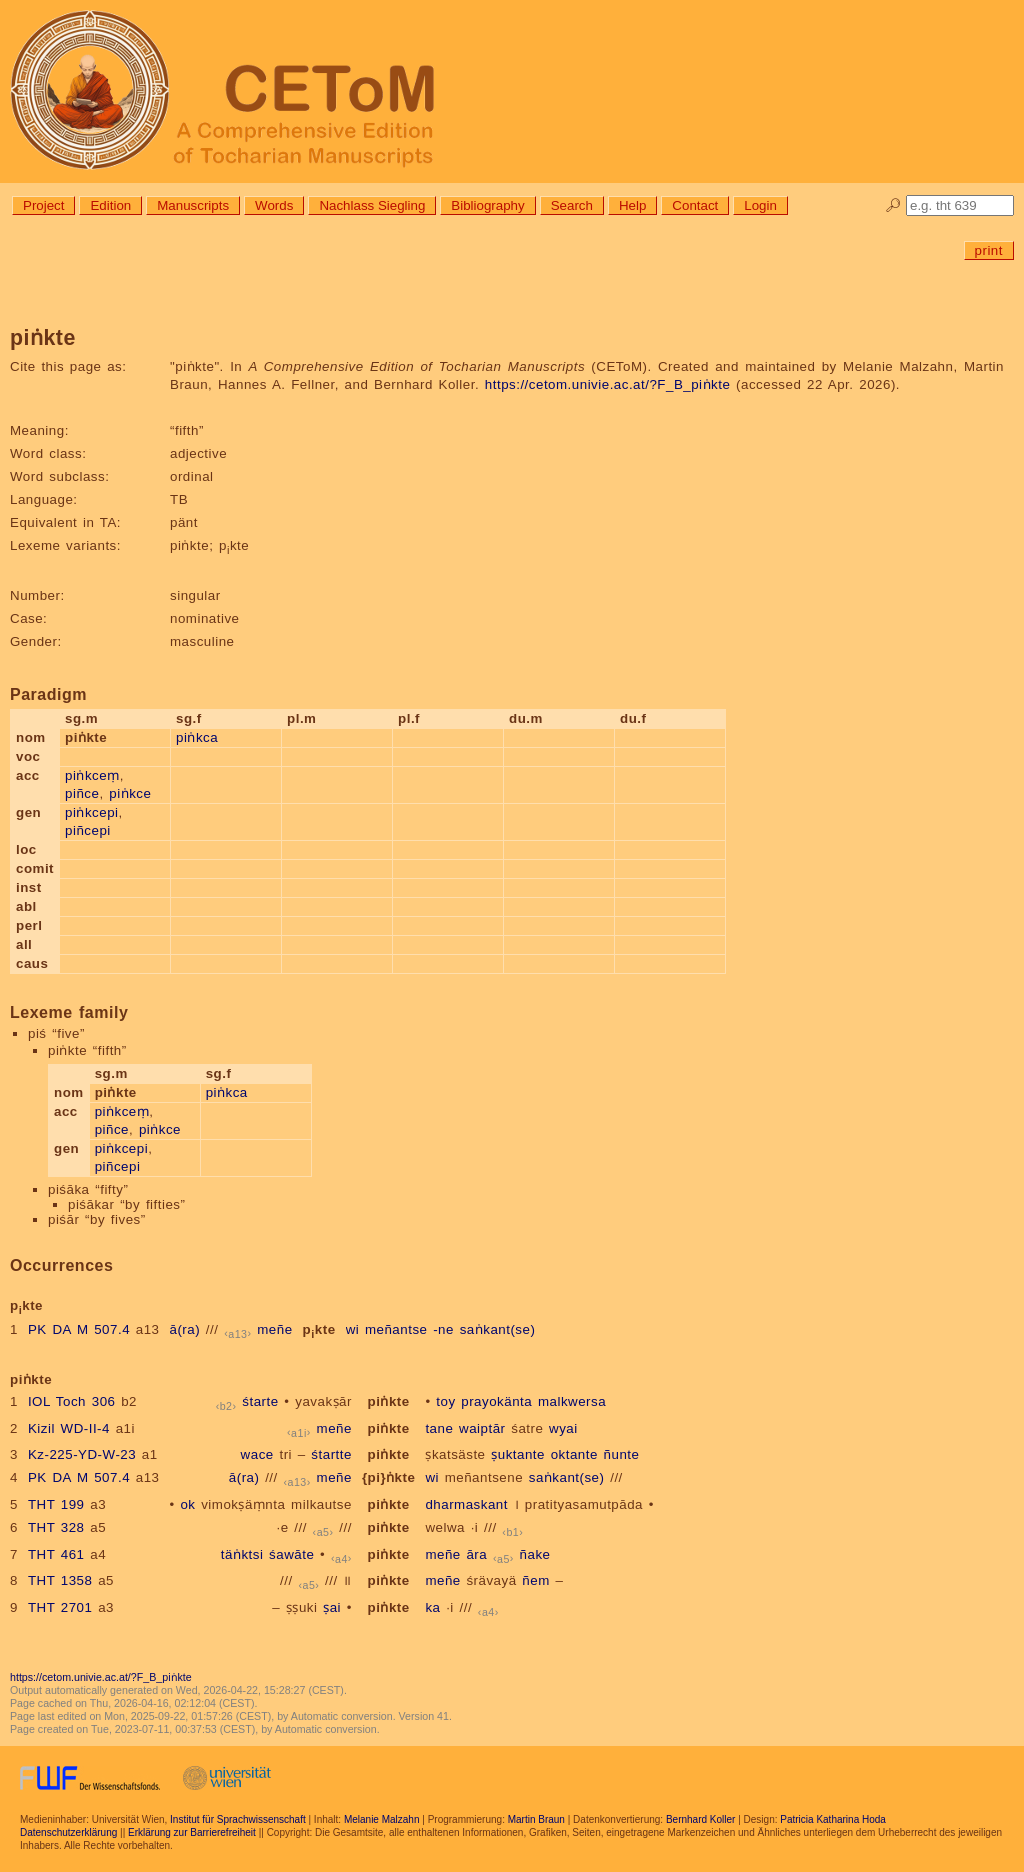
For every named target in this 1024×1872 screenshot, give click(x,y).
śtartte (331, 1454)
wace (257, 1454)
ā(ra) (185, 1329)
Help (632, 205)
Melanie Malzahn (382, 1819)
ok (187, 1504)
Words (274, 205)
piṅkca (197, 737)
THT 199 (56, 1504)
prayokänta (496, 1401)
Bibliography (487, 205)
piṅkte (389, 1401)
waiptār (482, 1428)
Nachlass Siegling (372, 205)
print (989, 250)
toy (445, 1401)
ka (432, 1607)
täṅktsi (242, 1554)
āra (476, 1554)
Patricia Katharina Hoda (833, 1819)
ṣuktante (518, 1454)
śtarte (260, 1401)
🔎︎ (893, 205)
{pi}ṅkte (388, 1477)
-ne (443, 1329)
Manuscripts (193, 205)
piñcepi (88, 830)
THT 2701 (60, 1607)
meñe (274, 1329)
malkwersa (572, 1401)
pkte (319, 1329)
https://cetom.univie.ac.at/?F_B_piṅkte (608, 384)
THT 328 (56, 1527)
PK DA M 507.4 (79, 1329)
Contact (695, 205)
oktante (574, 1454)
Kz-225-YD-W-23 (82, 1454)
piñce (82, 793)
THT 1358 (60, 1580)
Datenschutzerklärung (68, 1832)
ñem (535, 1580)
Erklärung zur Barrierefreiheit (192, 1832)
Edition (110, 205)
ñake (535, 1554)
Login (760, 205)
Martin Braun (536, 1819)
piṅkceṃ (92, 775)
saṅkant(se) (498, 1329)
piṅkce (130, 793)
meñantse (396, 1329)
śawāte (291, 1554)
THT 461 (56, 1554)
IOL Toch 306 (72, 1401)
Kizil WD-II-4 (69, 1428)
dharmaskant (466, 1504)
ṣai (332, 1607)
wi (353, 1329)
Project (43, 205)
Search (572, 205)
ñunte (622, 1454)
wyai (563, 1428)
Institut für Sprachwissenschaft (238, 1819)
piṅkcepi (92, 812)
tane (439, 1428)
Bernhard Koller (700, 1819)
